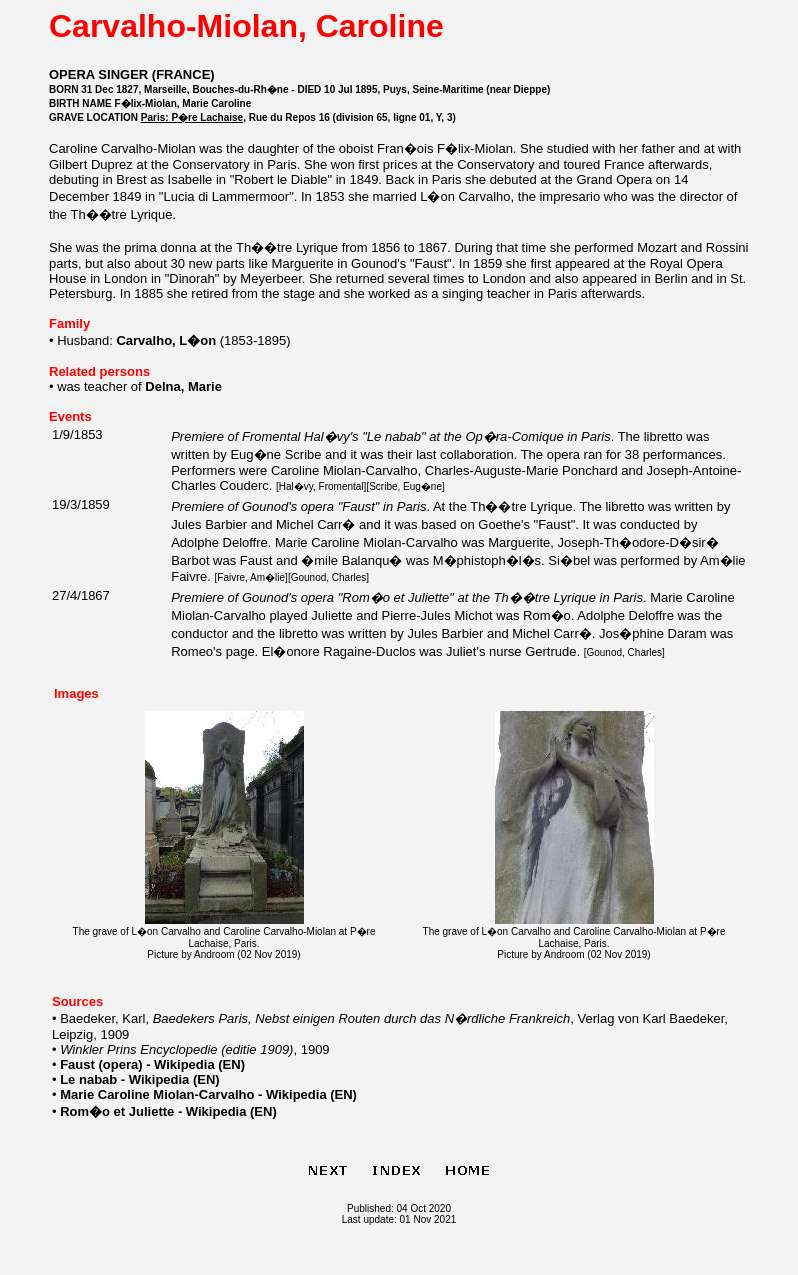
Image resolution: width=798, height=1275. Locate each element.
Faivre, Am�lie (251, 577)
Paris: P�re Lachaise (192, 117)
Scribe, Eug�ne (405, 486)
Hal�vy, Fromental (321, 486)
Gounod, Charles (329, 577)
